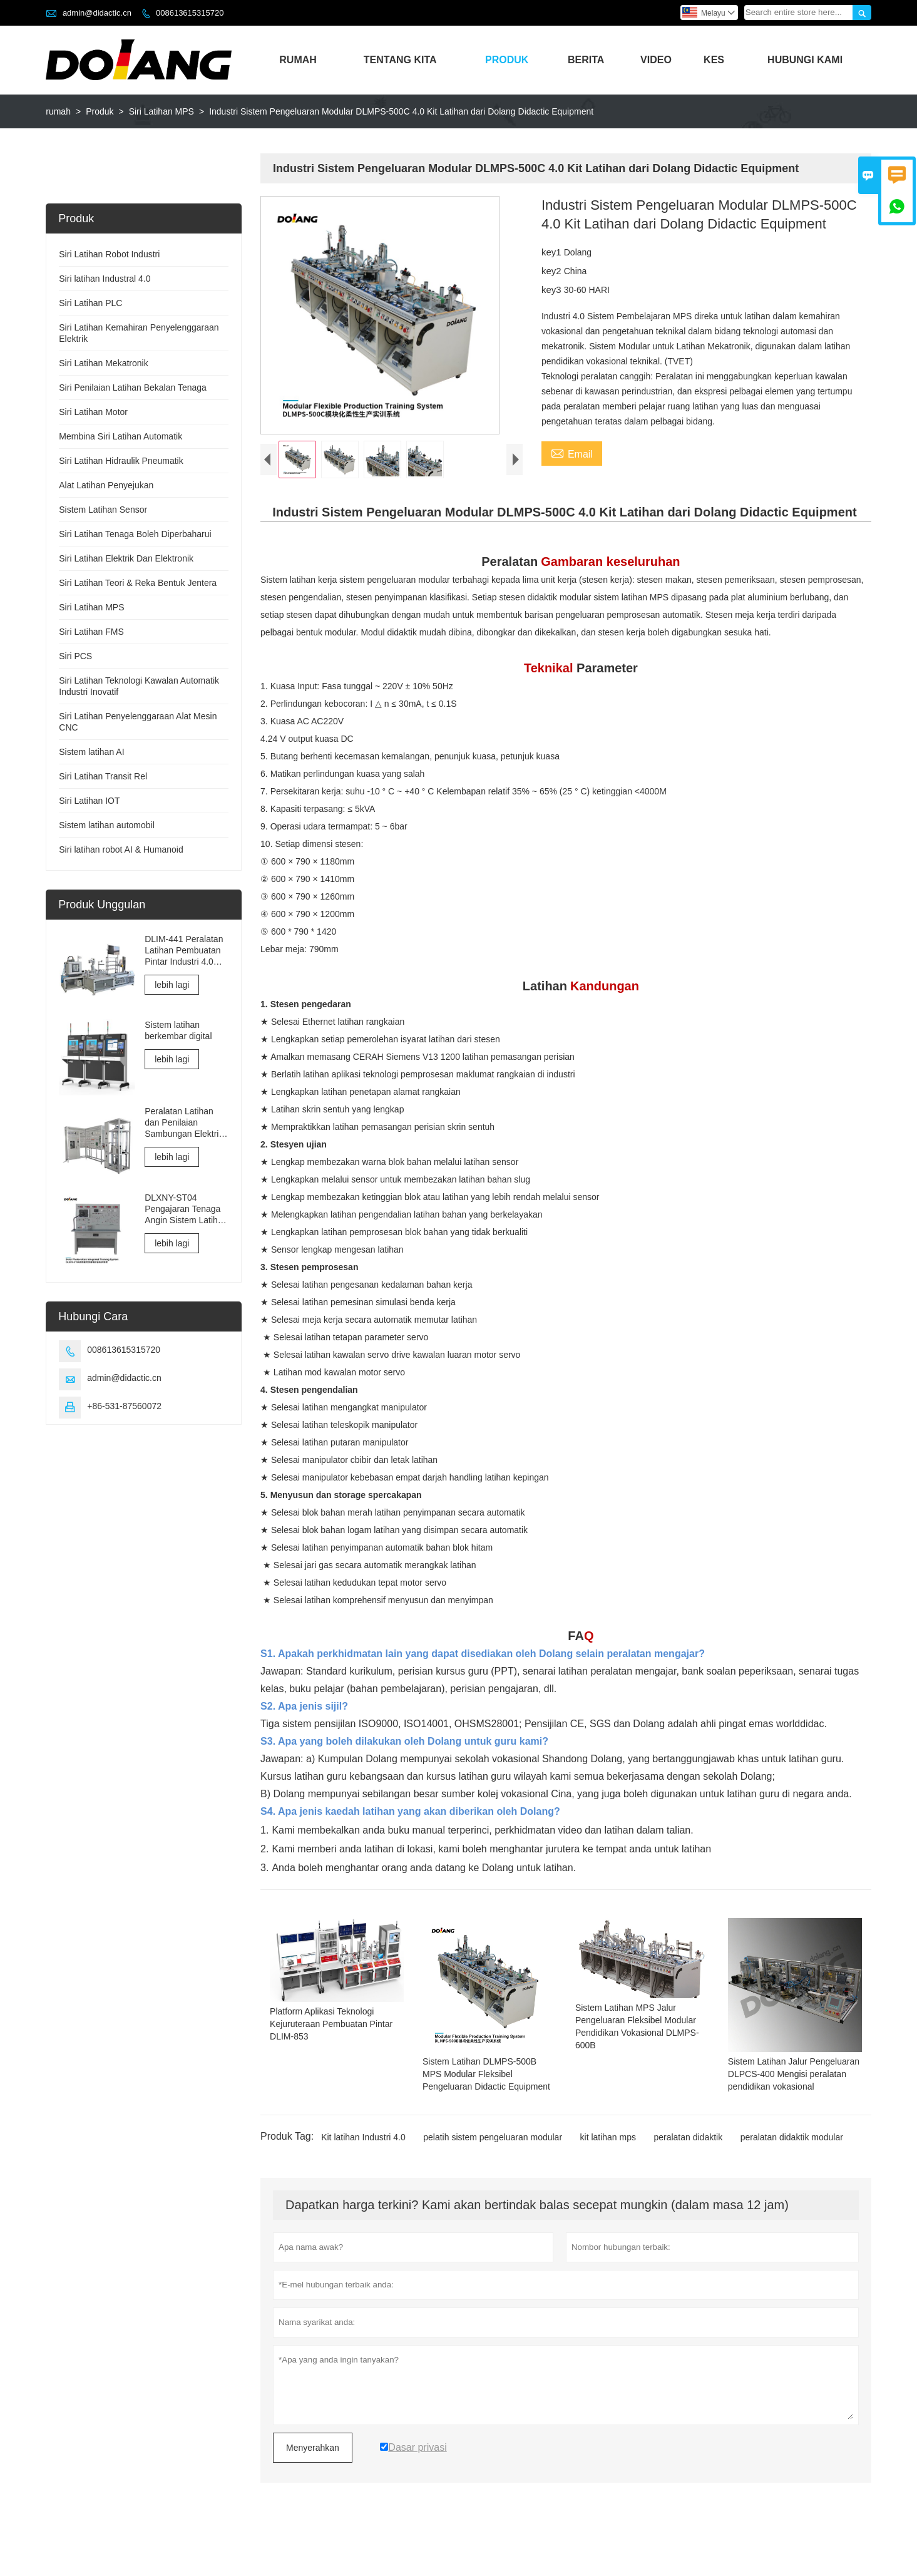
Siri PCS (75, 656)
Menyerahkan (312, 2472)
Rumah (298, 59)
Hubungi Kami (805, 59)
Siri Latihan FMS (91, 632)
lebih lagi (172, 985)
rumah (58, 111)
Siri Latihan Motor (93, 412)
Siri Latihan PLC (90, 303)
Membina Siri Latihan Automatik (120, 436)
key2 (552, 270)
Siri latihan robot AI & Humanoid (121, 849)
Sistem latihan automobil (107, 825)
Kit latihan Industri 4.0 (363, 2162)
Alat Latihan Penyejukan (106, 485)
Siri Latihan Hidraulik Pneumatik (121, 461)
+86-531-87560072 (124, 1406)
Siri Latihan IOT (89, 801)
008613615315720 (189, 13)
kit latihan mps (608, 2162)
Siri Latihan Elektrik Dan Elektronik (126, 558)
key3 (552, 289)
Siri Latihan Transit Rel (103, 776)
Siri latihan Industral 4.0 (104, 279)
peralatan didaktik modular (791, 2162)
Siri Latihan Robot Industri (109, 254)
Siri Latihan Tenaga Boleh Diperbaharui (135, 534)
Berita (586, 59)
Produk (506, 59)
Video (656, 59)
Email (572, 452)
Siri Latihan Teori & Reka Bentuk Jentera (138, 583)
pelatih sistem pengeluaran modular (492, 2162)
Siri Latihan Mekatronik (103, 363)
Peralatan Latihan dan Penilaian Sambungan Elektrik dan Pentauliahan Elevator (184, 1122)
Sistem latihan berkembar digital (178, 1030)
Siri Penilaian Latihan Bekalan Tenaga (133, 387)
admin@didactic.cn (97, 13)
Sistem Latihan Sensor (103, 510)
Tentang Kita (400, 59)
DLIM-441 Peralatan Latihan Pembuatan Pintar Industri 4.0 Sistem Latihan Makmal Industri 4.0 (184, 950)
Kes (714, 59)
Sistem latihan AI (91, 752)
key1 (552, 252)
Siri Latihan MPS (161, 111)
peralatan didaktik (687, 2162)
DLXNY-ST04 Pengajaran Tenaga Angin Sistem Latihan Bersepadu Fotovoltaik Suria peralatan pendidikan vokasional (186, 1209)
